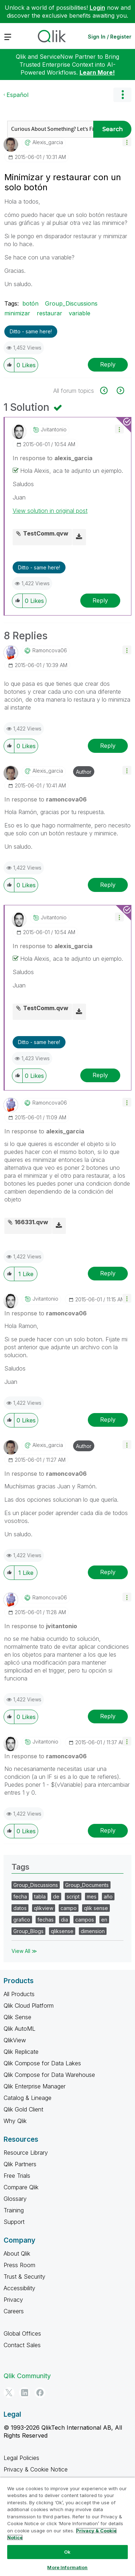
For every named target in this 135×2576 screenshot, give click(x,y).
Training (14, 2210)
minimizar (17, 313)
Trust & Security (24, 2276)
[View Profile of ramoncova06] (49, 650)
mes (91, 1896)
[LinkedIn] (24, 2392)
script (73, 1896)
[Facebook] (40, 2392)
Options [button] (122, 95)
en (104, 1920)
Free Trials (17, 2175)
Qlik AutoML (19, 2028)
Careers (14, 2311)
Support (14, 2221)
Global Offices (22, 2333)
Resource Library (26, 2152)
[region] (67, 2526)
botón (30, 303)
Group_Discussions (71, 303)
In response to (53, 458)
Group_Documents (87, 1885)
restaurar (49, 313)
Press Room (19, 2265)
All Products (19, 1994)
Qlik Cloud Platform (29, 2005)
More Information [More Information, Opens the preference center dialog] (67, 2567)
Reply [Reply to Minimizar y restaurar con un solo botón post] (108, 364)
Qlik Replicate (21, 2051)
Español (17, 94)
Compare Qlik (21, 2187)
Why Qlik (15, 2120)
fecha (20, 1896)
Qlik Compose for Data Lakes (42, 2063)
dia (64, 1920)
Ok (67, 2552)
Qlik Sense (17, 2017)
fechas (45, 1920)
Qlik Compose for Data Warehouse (49, 2074)
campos (84, 1920)
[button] (126, 141)
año (108, 1896)
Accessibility (19, 2288)
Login (97, 7)
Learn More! (97, 72)
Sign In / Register (109, 37)
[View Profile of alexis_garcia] (47, 142)
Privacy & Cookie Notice (36, 2469)
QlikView (15, 2040)
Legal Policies (21, 2457)
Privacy (13, 2299)
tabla (40, 1896)
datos (20, 1908)
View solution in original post (50, 510)
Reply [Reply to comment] (100, 600)
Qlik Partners (20, 2164)
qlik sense (96, 1908)
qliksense (62, 1931)
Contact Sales (22, 2345)
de (56, 1896)
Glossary (15, 2198)
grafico (21, 1920)
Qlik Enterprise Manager (35, 2086)
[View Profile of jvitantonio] (54, 429)
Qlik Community (27, 2376)
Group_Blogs (28, 1931)
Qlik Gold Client (23, 2109)
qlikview (43, 1908)
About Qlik (17, 2253)
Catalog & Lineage (27, 2097)
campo (68, 1908)
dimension (93, 1931)
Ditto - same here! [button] (31, 331)
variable (79, 313)
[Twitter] (9, 2392)
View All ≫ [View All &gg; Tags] (24, 1951)
